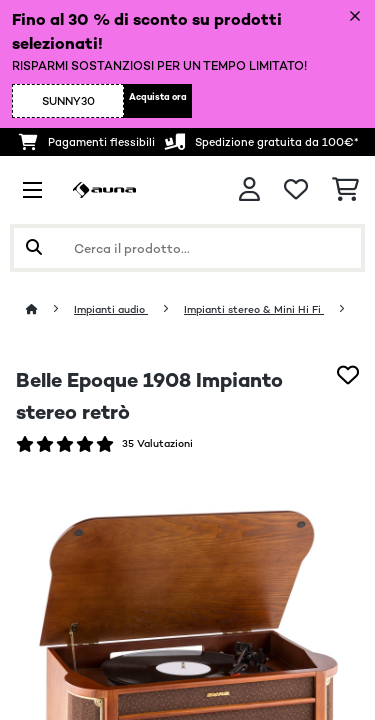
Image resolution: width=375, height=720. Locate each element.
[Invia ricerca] (34, 248)
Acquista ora (158, 97)
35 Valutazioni (157, 443)
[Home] (50, 309)
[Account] (249, 189)
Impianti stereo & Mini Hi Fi (254, 309)
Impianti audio (111, 309)
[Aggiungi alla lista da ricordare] (348, 375)
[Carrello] (345, 190)
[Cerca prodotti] (187, 248)
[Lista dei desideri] (296, 190)
